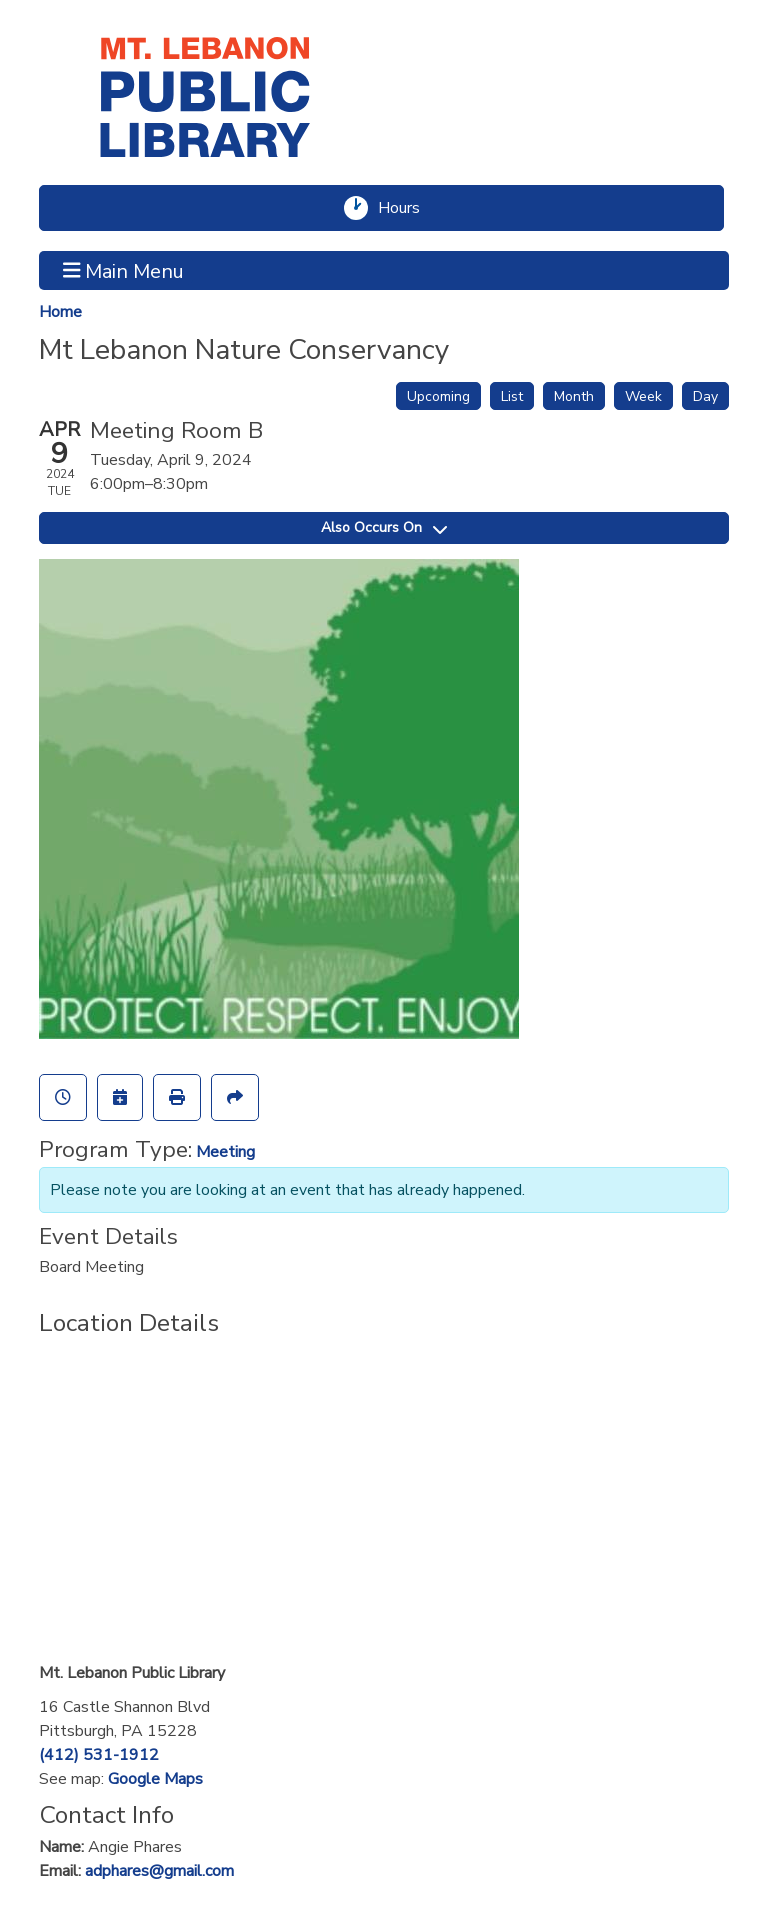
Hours (407, 208)
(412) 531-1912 (99, 1755)
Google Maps (155, 1779)
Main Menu (124, 270)
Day (705, 396)
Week (643, 396)
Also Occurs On (384, 527)
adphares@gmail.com (159, 1871)
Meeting (225, 1152)
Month (574, 396)
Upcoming (438, 396)
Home (60, 312)
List (512, 396)
